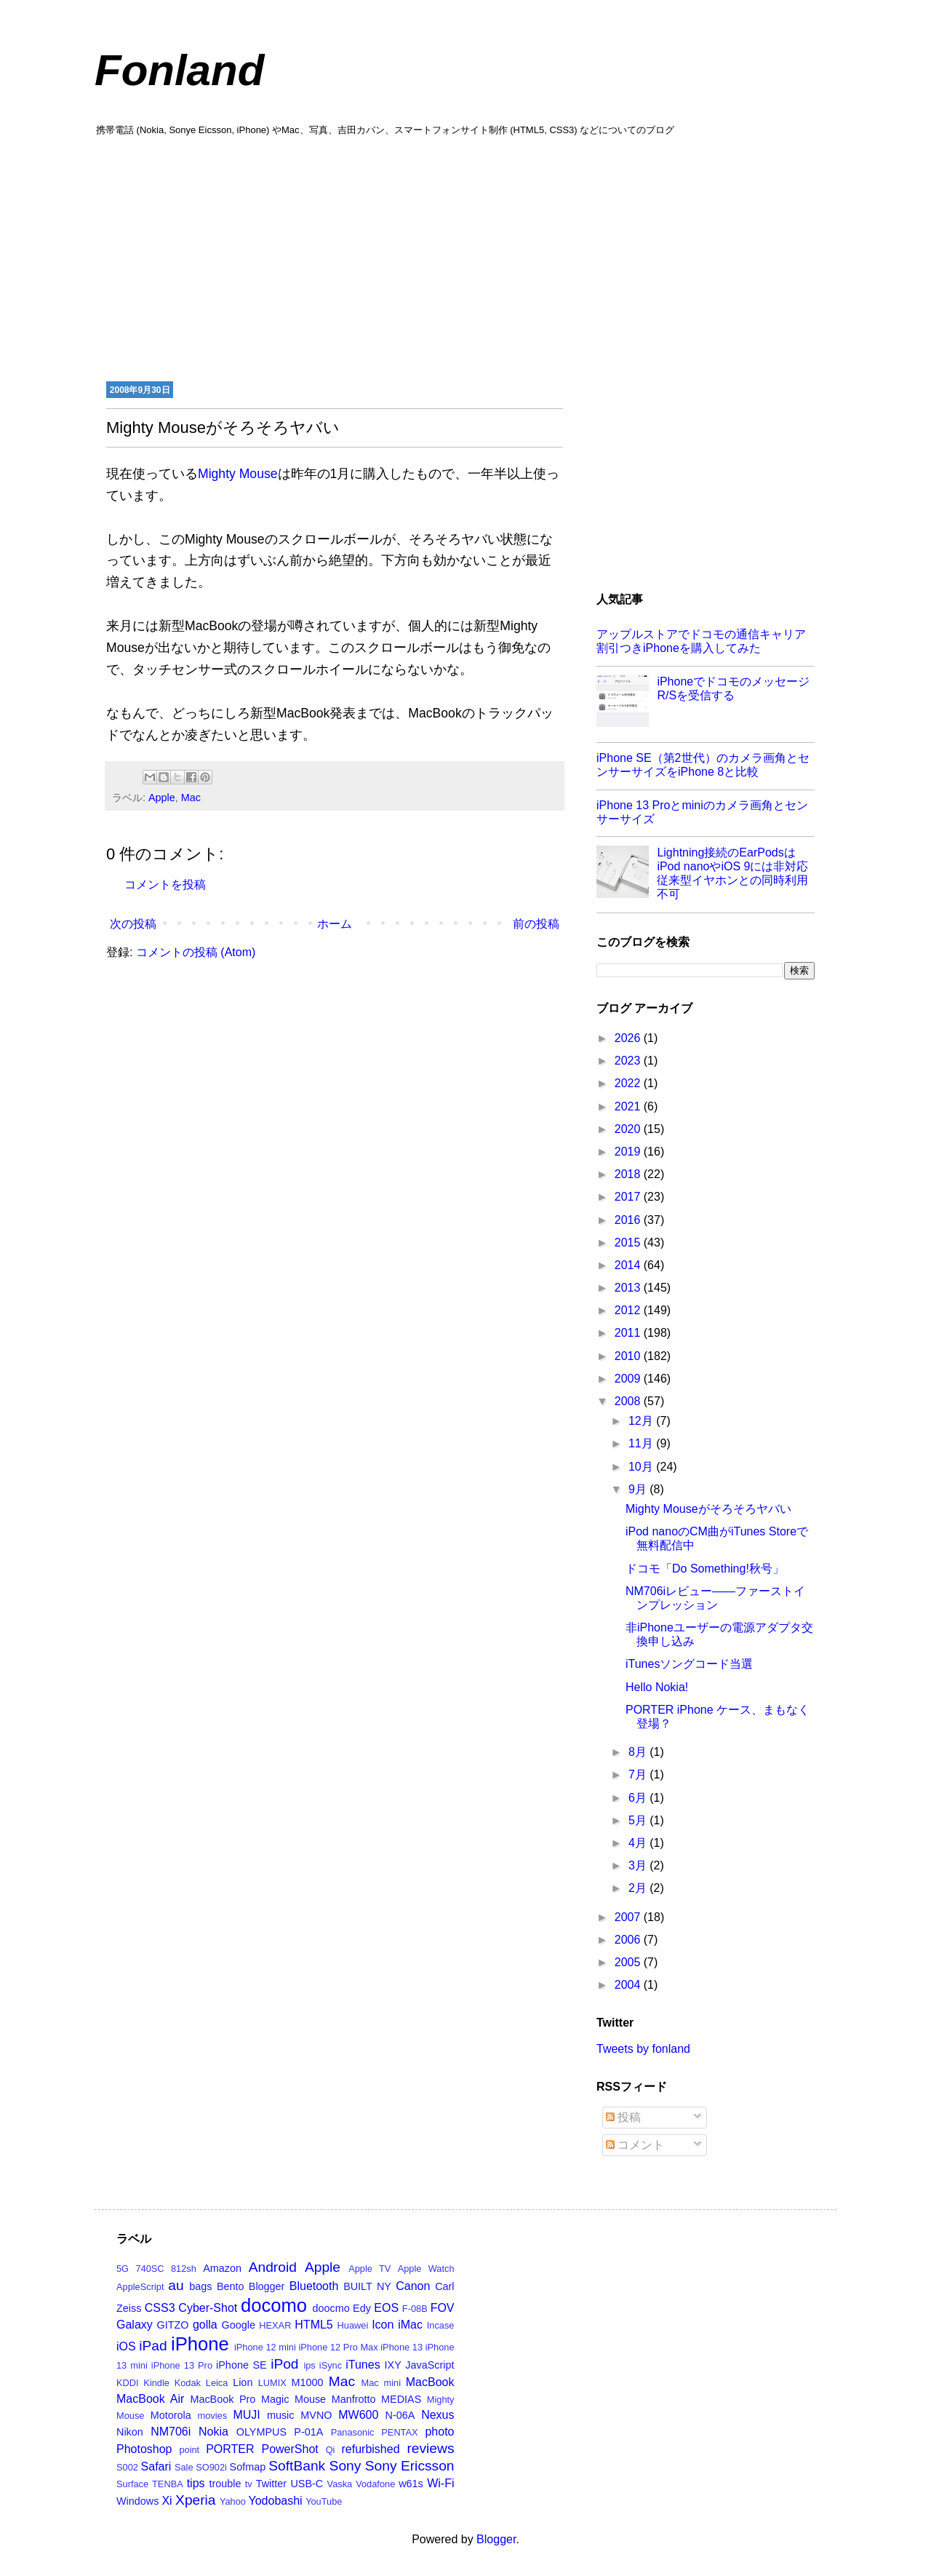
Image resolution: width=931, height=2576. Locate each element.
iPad (153, 2345)
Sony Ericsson (410, 2465)
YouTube (323, 2501)
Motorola (171, 2415)
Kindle (156, 2382)
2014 (629, 1265)
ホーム (334, 924)
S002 (127, 2467)
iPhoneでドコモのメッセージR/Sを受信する (733, 688)
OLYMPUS (261, 2432)
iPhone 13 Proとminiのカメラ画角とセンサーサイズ (702, 812)
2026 (629, 1038)
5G (122, 2268)
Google (238, 2325)
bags (200, 2286)
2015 (629, 1242)
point (189, 2449)
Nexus (437, 2415)
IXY (393, 2365)
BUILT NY (367, 2286)
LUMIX (272, 2382)
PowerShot (289, 2449)
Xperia (195, 2500)
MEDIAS (401, 2399)
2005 (629, 1962)
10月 (642, 1466)
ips (309, 2365)
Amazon (222, 2268)
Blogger (267, 2286)
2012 (629, 1310)
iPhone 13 (401, 2347)
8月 (639, 1752)
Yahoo (233, 2501)
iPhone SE (241, 2365)
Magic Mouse (293, 2399)
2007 (629, 1917)
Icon (382, 2324)
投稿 (623, 2117)
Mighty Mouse (238, 473)
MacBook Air (150, 2399)
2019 (629, 1151)
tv (248, 2483)
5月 (639, 1820)
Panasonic (353, 2432)
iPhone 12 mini (265, 2347)
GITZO (173, 2325)
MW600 (358, 2415)
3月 (639, 1865)
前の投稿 (536, 924)
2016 (629, 1220)
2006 (629, 1939)
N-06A (400, 2415)
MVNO (316, 2415)
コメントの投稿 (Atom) (195, 952)
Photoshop (144, 2449)
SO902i (211, 2467)
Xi (166, 2500)
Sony (345, 2465)
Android (273, 2267)
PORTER (230, 2449)
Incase (441, 2325)
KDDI (127, 2382)
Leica (217, 2382)
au (175, 2285)
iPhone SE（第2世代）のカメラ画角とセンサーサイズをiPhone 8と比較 (703, 765)
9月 (639, 1489)
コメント (635, 2145)
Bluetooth (314, 2286)
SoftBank (296, 2465)
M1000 (308, 2382)
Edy (362, 2308)
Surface (132, 2483)
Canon (413, 2286)
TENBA (167, 2483)
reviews (430, 2448)
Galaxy (134, 2324)
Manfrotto (354, 2399)
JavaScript (429, 2365)
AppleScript (140, 2286)
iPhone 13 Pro (181, 2365)
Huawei (353, 2325)
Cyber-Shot (207, 2308)
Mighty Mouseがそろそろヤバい (708, 1509)
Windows (137, 2501)
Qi (330, 2449)
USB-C (306, 2483)
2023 (629, 1060)
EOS (386, 2308)
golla (205, 2324)
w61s (411, 2483)
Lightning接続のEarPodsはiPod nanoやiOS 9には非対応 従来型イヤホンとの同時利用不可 (732, 873)
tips (196, 2483)
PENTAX (399, 2432)
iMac (410, 2324)
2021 (629, 1106)
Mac (191, 797)
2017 (629, 1196)
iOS (126, 2346)
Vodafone (375, 2483)
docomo (274, 2305)
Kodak (188, 2382)
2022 (629, 1083)
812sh (183, 2268)
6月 (639, 1798)
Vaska (340, 2483)
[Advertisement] (465, 257)
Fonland (179, 70)
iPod (284, 2364)
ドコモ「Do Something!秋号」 (705, 1568)
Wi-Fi (440, 2483)
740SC (149, 2268)
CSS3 (160, 2308)
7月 (639, 1774)
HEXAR (275, 2325)
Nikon (129, 2432)
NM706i (171, 2431)
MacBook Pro (222, 2399)
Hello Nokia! (657, 1687)
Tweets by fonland (643, 2049)
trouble (225, 2483)
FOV (443, 2308)
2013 (629, 1287)
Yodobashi (276, 2500)
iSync (330, 2365)
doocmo (331, 2308)
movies (213, 2415)
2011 (629, 1333)
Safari (156, 2466)
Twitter (271, 2483)
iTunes (362, 2364)
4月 (639, 1843)
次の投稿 (133, 924)
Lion (242, 2382)
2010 (629, 1356)
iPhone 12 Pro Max (337, 2347)
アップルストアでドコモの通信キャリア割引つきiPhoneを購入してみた (701, 641)
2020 (629, 1129)
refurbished (370, 2449)
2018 (629, 1174)
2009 (629, 1378)
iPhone (200, 2344)
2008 (629, 1401)
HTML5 (313, 2324)
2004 (629, 1985)
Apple (161, 797)
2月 (639, 1888)
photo (439, 2431)
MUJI (246, 2415)
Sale (184, 2467)
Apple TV (369, 2268)
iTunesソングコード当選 (689, 1664)
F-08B (415, 2308)
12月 (642, 1421)
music (281, 2415)
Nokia (213, 2431)
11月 (642, 1443)
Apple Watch (426, 2268)
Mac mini (381, 2382)
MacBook (430, 2382)
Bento (230, 2286)
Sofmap (248, 2467)
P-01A (308, 2432)
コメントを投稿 (165, 884)
